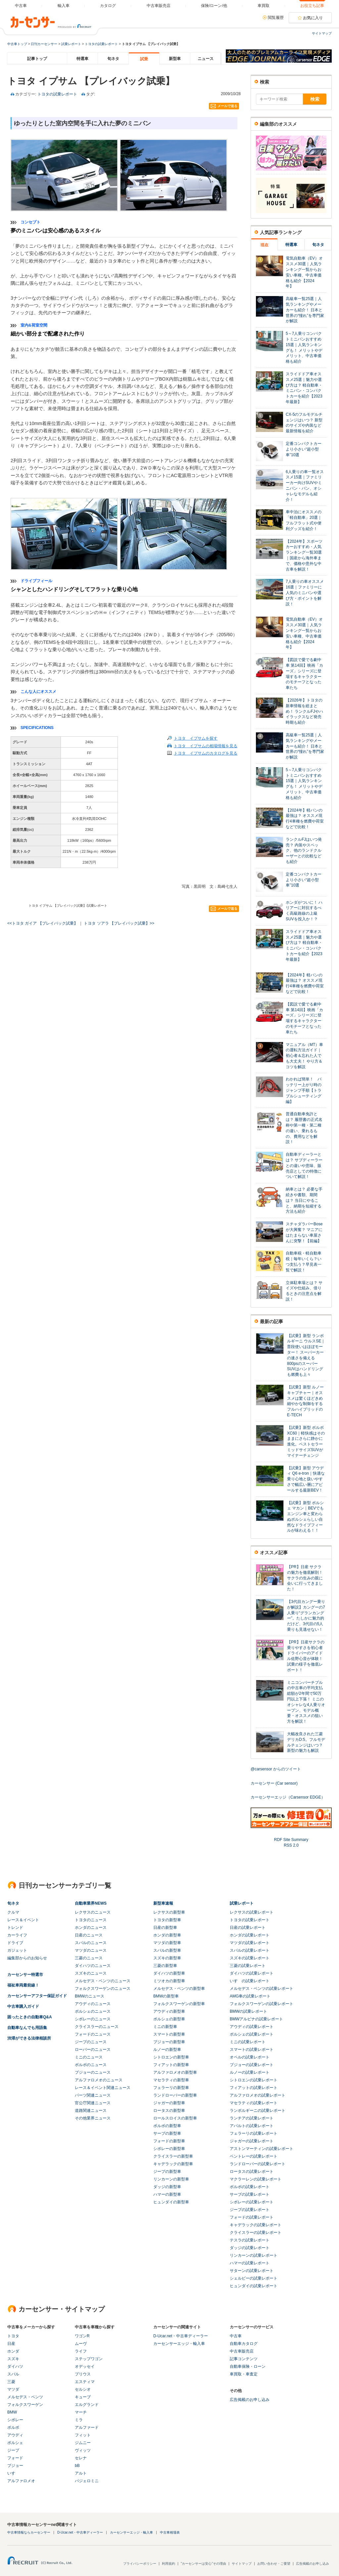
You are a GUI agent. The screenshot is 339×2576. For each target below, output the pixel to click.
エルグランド (87, 2404)
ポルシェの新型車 (169, 2019)
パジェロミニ (87, 2481)
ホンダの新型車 (167, 1935)
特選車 (82, 58)
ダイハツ (15, 2366)
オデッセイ (85, 2366)
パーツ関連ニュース (93, 2095)
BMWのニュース (89, 1996)
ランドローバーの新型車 (175, 2095)
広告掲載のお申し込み (249, 2399)
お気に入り (313, 18)
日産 (11, 2343)
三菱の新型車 (165, 1965)
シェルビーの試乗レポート (253, 2278)
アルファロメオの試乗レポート (257, 2095)
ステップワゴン (89, 2359)
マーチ (81, 2412)
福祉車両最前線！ (23, 1985)
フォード (15, 2458)
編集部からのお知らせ (27, 1958)
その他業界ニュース (93, 2118)
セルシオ (83, 2389)
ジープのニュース (91, 2042)
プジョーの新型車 (169, 2042)
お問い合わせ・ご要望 (273, 2563)
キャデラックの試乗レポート (255, 2225)
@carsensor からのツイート (276, 1769)
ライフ (81, 2351)
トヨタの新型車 (167, 1920)
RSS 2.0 (291, 1845)
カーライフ (17, 1935)
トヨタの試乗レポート (101, 44)
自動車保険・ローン (248, 2366)
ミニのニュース (89, 2057)
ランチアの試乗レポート (251, 2118)
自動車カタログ (244, 2343)
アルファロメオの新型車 (175, 2072)
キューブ (83, 2397)
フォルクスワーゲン (25, 2404)
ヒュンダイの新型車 (171, 2202)
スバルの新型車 (167, 1950)
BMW (12, 2412)
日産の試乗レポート (248, 1927)
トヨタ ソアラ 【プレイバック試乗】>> (119, 923)
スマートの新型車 (169, 2034)
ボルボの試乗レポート (249, 2186)
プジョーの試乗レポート (251, 2064)
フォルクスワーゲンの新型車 (179, 2003)
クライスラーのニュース (97, 2026)
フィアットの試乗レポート (253, 2087)
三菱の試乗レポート (248, 1965)
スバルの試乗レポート (249, 1950)
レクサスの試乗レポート (251, 1912)
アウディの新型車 (169, 2011)
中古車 (236, 2336)
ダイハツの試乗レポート (251, 1973)
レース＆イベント (23, 1920)
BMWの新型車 (166, 1996)
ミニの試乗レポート (248, 2042)
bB (77, 2465)
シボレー (15, 2420)
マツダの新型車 (167, 1942)
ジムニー (83, 2442)
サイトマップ (322, 33)
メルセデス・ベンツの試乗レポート (261, 1988)
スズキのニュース (91, 1973)
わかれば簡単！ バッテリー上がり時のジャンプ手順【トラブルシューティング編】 (303, 1090)
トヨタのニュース (91, 1920)
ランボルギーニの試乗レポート (257, 2110)
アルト (81, 2473)
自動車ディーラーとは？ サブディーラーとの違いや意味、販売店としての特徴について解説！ (304, 1165)
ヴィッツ (83, 2450)
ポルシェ (15, 2442)
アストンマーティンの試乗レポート (261, 2148)
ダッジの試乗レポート (249, 2247)
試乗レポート (71, 44)
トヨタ (13, 2336)
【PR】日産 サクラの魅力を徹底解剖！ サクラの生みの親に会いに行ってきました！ (305, 1577)
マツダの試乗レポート (249, 1942)
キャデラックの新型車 (173, 2164)
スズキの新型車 (167, 1958)
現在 (264, 245)
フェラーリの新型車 (171, 2087)
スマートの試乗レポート (251, 2049)
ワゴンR (82, 2336)
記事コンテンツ (244, 2359)
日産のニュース (89, 1935)
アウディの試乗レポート (251, 2026)
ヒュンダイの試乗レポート (253, 2286)
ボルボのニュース (91, 2064)
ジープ (13, 2450)
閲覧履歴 (276, 17)
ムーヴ (81, 2343)
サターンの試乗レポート (251, 2270)
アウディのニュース (93, 2003)
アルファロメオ (21, 2481)
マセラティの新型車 (171, 2080)
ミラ (79, 2420)
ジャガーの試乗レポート (251, 2141)
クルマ (13, 1912)
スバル (13, 2374)
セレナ (81, 2458)
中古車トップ (17, 44)
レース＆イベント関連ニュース (102, 2087)
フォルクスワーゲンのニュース (102, 1988)
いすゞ (13, 2473)
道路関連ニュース (91, 2110)
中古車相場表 (170, 2532)
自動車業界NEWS (91, 1903)
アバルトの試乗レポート (251, 2125)
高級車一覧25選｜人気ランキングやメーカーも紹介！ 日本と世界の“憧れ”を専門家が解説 (305, 309)
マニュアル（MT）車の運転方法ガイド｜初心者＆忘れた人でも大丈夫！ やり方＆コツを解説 (304, 1055)
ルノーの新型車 (167, 2049)
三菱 (11, 2381)
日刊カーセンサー (44, 44)
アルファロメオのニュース (98, 2080)
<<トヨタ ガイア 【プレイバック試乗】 (42, 923)
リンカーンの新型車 (171, 2179)
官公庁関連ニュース (93, 2103)
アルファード (87, 2427)
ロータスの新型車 (169, 2110)
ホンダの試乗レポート (249, 1935)
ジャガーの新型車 (169, 2103)
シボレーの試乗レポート (251, 2202)
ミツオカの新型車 (169, 1981)
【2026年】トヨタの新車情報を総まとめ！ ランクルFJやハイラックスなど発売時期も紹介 (304, 711)
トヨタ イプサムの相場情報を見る (205, 746)
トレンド (15, 1927)
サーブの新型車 (167, 2133)
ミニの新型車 (165, 2026)
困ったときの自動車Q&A (29, 2017)
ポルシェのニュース (93, 2011)
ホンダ (13, 2351)
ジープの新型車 (167, 2171)
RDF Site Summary (291, 1839)
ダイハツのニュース (93, 1965)
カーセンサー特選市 (25, 1974)
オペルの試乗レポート (249, 2057)
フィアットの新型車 (171, 2064)
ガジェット (17, 1950)
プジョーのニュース (93, 2072)
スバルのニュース (91, 1942)
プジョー (15, 2465)
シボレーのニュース (93, 2019)
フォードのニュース (93, 2034)
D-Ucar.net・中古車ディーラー (180, 2336)
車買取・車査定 (244, 2374)
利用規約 (168, 2563)
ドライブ (15, 1942)
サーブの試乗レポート (249, 2194)
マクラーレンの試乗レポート (255, 2179)
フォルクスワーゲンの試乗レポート (261, 2003)
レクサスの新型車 (169, 1912)
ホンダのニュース (91, 1927)
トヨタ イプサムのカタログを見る (205, 753)
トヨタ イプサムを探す (196, 738)
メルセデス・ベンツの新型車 (179, 1988)
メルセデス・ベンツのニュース (102, 1981)
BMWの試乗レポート (248, 2011)
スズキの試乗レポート (249, 1958)
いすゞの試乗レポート (249, 1981)
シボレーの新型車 (169, 2148)
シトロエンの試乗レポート (253, 2080)
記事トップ (37, 58)
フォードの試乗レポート (251, 2217)
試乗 (144, 59)
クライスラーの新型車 (173, 2156)
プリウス (83, 2374)
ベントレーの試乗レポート (253, 2156)
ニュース (206, 58)
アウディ (15, 2435)
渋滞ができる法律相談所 (29, 2038)
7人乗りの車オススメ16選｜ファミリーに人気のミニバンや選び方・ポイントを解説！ (305, 592)
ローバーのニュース (93, 2049)
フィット (83, 2435)
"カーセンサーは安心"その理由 (203, 2563)
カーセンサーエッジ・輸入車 (179, 2343)
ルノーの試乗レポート (249, 2072)
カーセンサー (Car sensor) (274, 1783)
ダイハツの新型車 (169, 1973)
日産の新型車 (165, 1927)
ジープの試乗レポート (249, 2209)
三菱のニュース (89, 1958)
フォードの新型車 (169, 2141)
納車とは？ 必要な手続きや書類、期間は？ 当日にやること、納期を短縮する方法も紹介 (304, 1200)
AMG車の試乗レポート (250, 1996)
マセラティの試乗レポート (253, 2103)
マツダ (13, 2389)
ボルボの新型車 (167, 2125)
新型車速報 (163, 1903)
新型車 (175, 58)
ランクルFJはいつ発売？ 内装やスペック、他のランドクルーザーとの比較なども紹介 (304, 850)
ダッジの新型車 (167, 2186)
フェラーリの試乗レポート (253, 2133)
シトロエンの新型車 (171, 2057)
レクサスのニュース (93, 1912)
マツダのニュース (91, 1950)
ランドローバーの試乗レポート (257, 2164)
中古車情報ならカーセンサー (28, 2532)
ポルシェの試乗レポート (251, 2034)
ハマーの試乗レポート (249, 2263)
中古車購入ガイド (23, 2006)
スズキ (13, 2359)
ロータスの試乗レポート (251, 2171)
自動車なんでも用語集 (27, 2027)
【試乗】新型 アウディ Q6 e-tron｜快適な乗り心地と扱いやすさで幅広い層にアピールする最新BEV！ (306, 1479)
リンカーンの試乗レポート (253, 2255)
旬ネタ (113, 58)
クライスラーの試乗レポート (255, 2232)
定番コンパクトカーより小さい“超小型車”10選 (303, 449)
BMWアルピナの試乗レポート (256, 2019)
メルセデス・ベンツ (25, 2397)
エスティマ (85, 2381)
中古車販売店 (242, 2351)
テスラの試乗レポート (249, 2240)
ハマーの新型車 (167, 2194)
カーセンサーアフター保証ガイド (37, 1995)
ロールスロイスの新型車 (175, 2118)
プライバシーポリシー (139, 2563)
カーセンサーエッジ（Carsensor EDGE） (288, 1797)
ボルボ (13, 2427)
